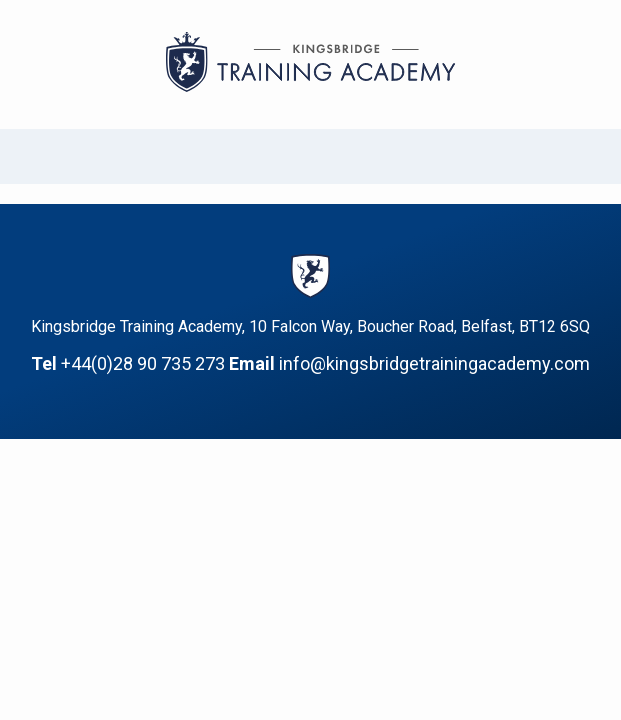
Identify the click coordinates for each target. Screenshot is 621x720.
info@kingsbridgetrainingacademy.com (434, 363)
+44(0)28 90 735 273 (143, 363)
